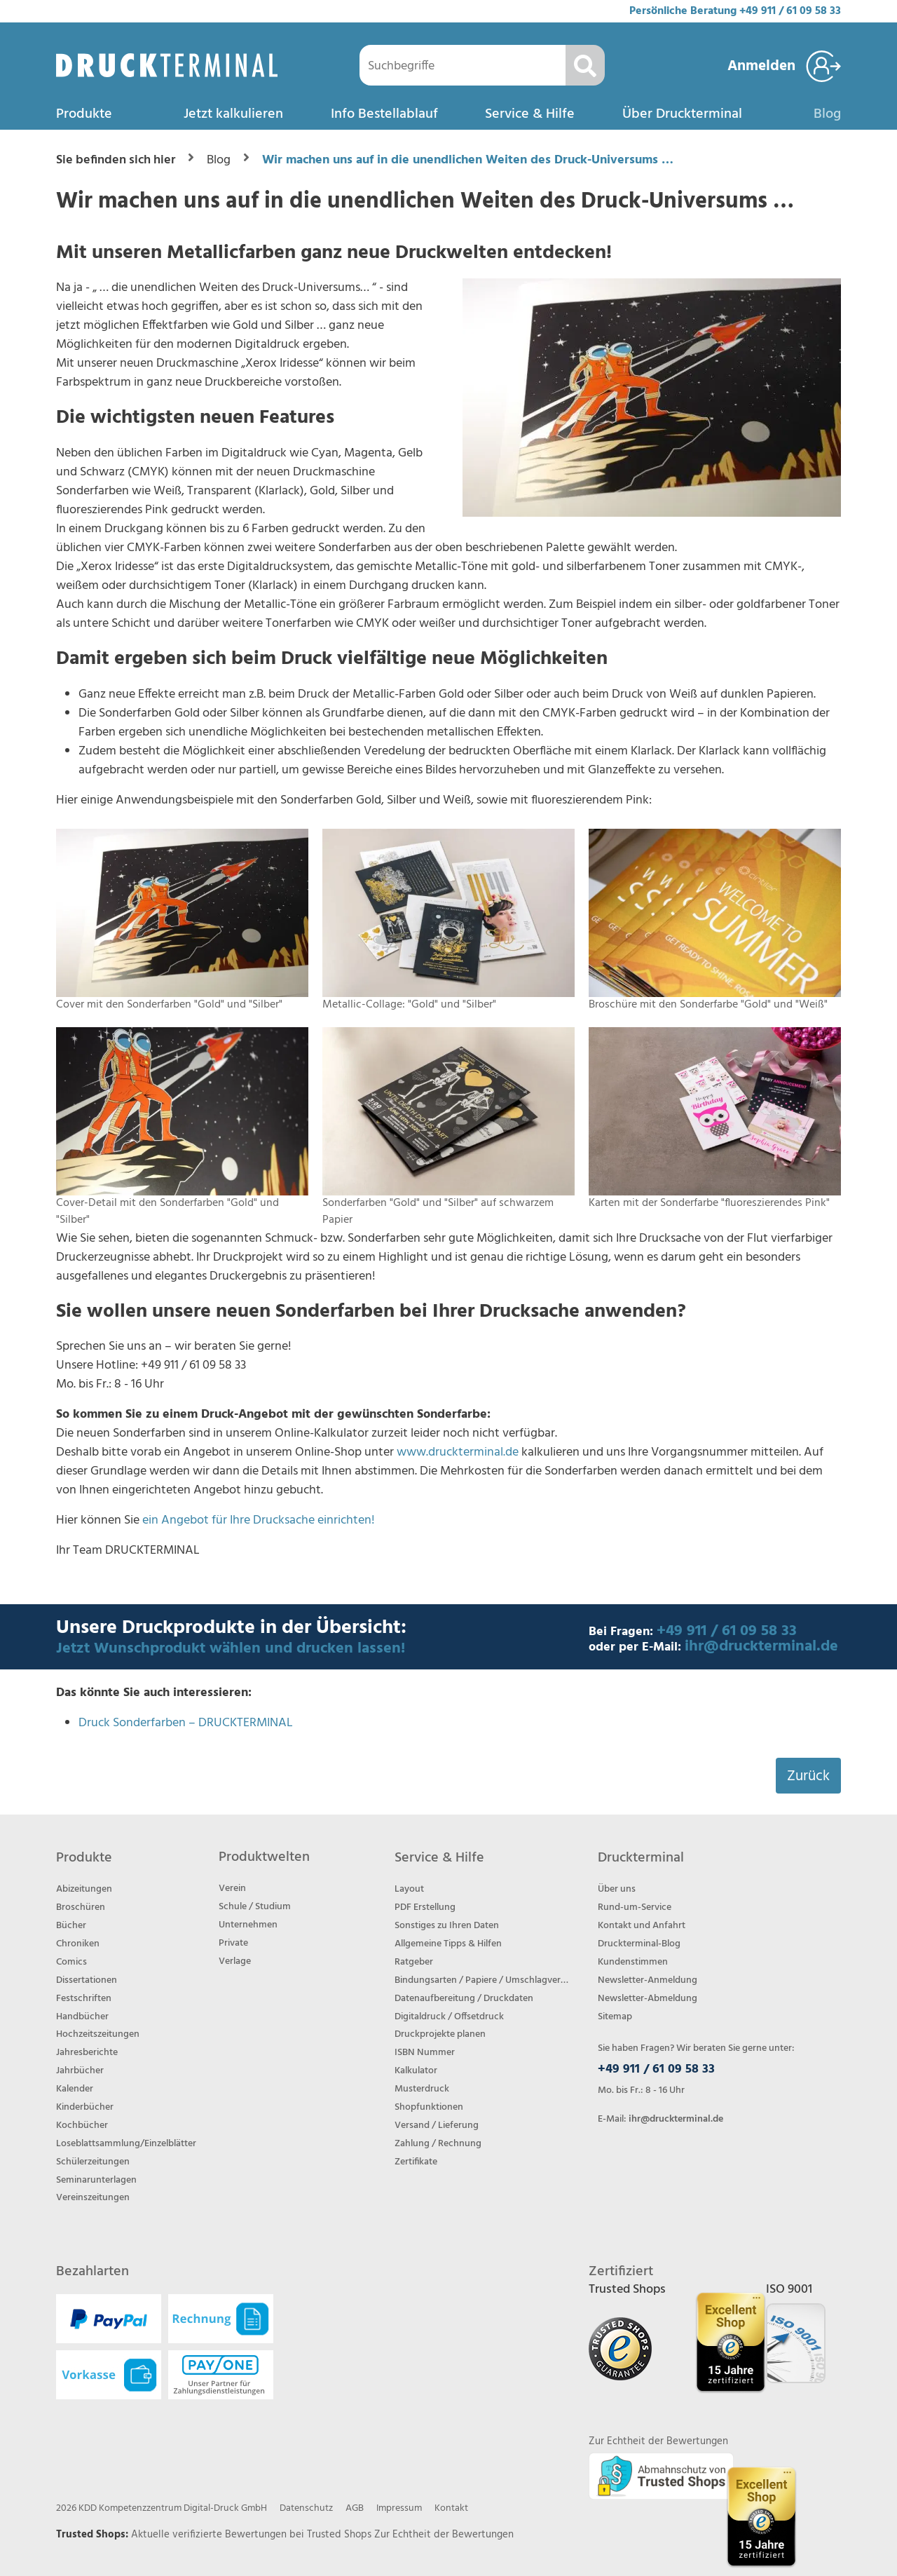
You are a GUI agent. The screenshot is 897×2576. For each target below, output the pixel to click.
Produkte (84, 114)
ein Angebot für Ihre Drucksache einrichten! (258, 1520)
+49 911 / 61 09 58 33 (790, 11)
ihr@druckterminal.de (761, 1646)
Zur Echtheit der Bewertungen (444, 2534)
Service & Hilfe (530, 114)
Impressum (399, 2508)
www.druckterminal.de (458, 1452)
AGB (354, 2508)
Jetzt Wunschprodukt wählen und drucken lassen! (230, 1648)
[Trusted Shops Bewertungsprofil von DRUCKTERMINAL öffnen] (761, 2517)
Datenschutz (306, 2508)
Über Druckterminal (682, 114)
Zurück (808, 1776)
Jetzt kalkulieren (233, 114)
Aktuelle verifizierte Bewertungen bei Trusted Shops (252, 2534)
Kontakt (451, 2508)
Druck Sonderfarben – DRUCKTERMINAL (185, 1723)
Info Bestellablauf (384, 114)
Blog (827, 114)
